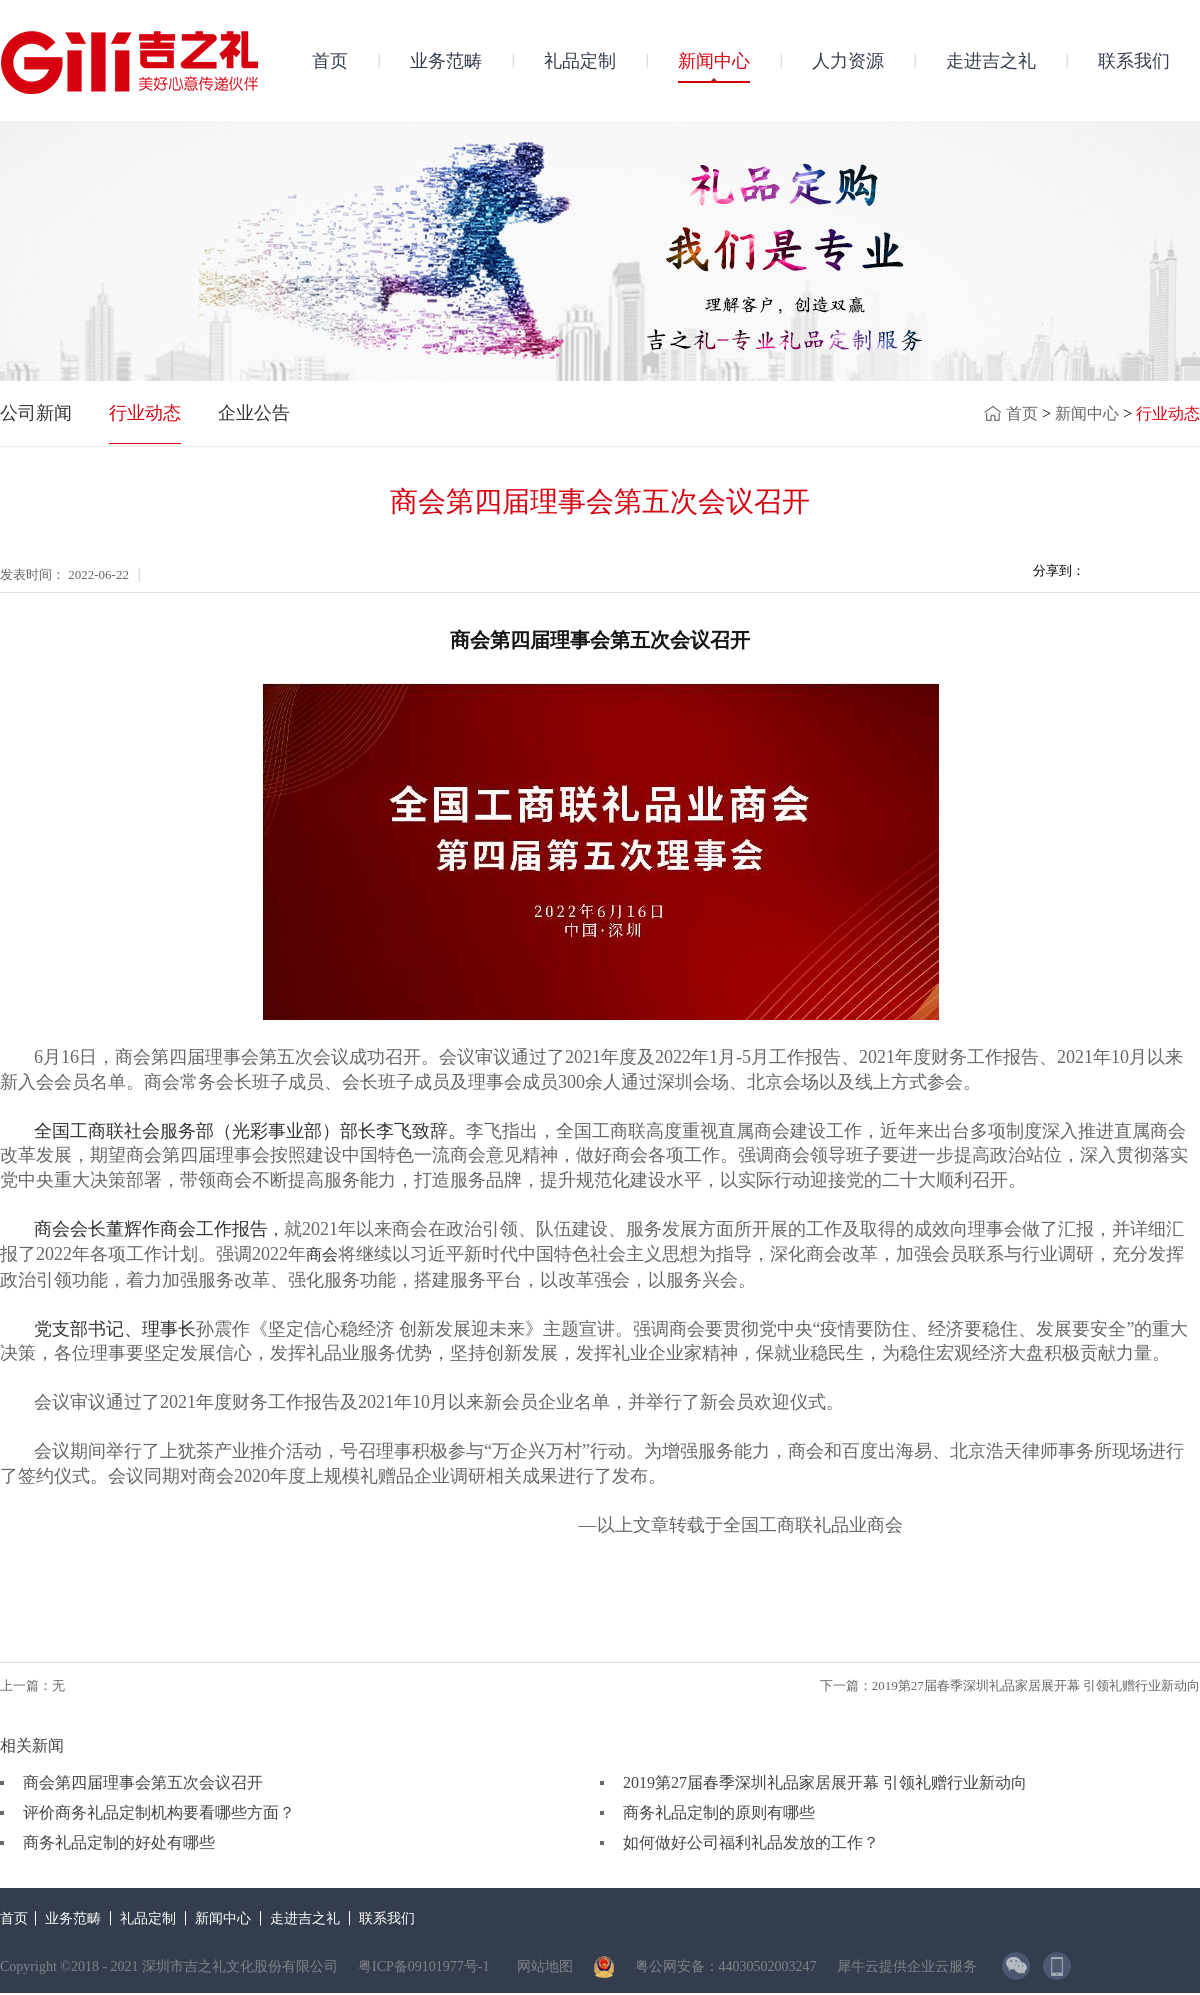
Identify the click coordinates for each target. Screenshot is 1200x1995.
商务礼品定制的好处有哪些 (119, 1842)
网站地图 (541, 1966)
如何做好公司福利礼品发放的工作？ (751, 1842)
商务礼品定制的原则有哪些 (719, 1812)
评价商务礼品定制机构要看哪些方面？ (159, 1812)
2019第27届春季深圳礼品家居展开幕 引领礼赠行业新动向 (825, 1782)
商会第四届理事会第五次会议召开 (143, 1782)
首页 (330, 61)
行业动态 (1168, 413)
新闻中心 (1087, 413)
